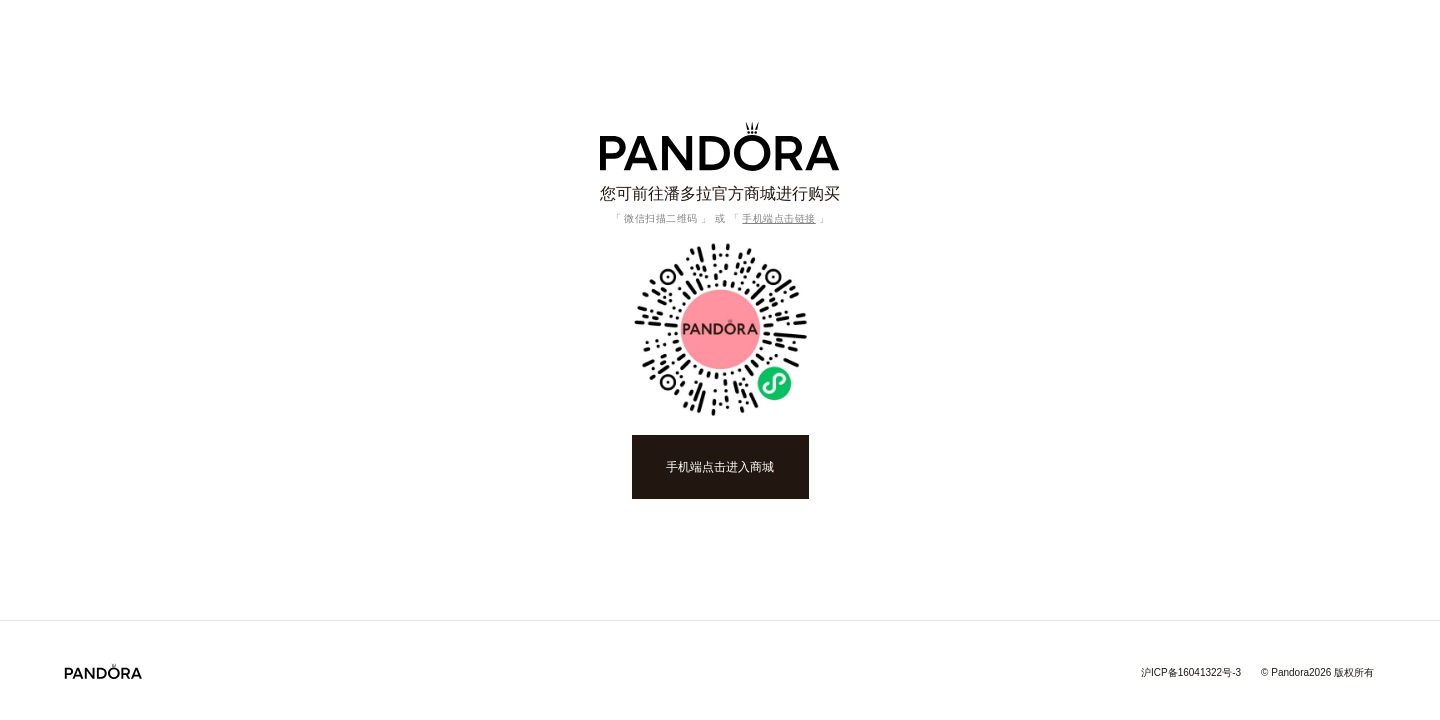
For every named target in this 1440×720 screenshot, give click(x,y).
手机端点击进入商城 (720, 467)
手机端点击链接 (779, 218)
